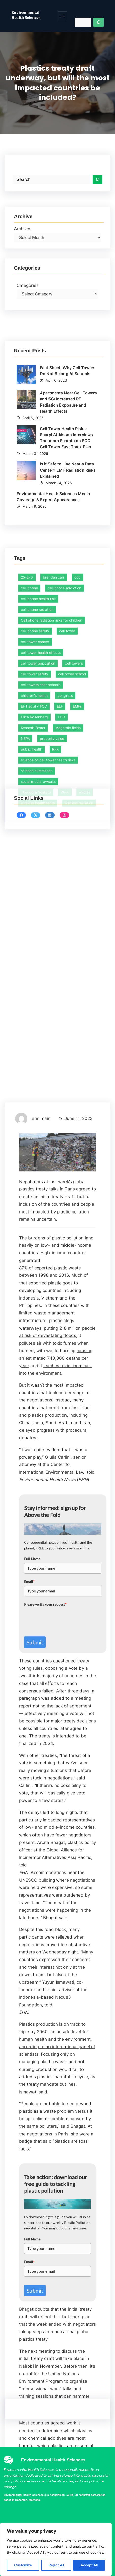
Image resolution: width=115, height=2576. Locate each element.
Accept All (89, 2565)
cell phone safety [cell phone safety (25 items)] (35, 779)
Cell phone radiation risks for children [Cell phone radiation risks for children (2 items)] (51, 768)
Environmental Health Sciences (25, 15)
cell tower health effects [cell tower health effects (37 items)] (41, 800)
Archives (22, 251)
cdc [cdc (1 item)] (77, 725)
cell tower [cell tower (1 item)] (67, 779)
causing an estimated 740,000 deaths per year (55, 2207)
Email (29, 2430)
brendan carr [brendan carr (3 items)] (53, 725)
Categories (28, 313)
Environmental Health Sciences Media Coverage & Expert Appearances (53, 597)
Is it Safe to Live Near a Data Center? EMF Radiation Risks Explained (68, 570)
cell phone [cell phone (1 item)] (29, 736)
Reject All (56, 2565)
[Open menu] (62, 15)
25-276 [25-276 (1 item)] (27, 725)
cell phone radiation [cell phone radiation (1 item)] (37, 757)
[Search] (98, 22)
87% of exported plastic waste (50, 2116)
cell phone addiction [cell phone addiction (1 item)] (64, 736)
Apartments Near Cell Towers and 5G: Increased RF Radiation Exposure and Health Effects (68, 502)
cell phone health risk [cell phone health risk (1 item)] (38, 747)
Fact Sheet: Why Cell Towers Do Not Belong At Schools (67, 471)
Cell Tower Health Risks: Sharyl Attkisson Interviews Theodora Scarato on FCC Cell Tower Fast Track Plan (66, 538)
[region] (56, 2549)
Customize (23, 2565)
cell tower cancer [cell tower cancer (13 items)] (35, 790)
